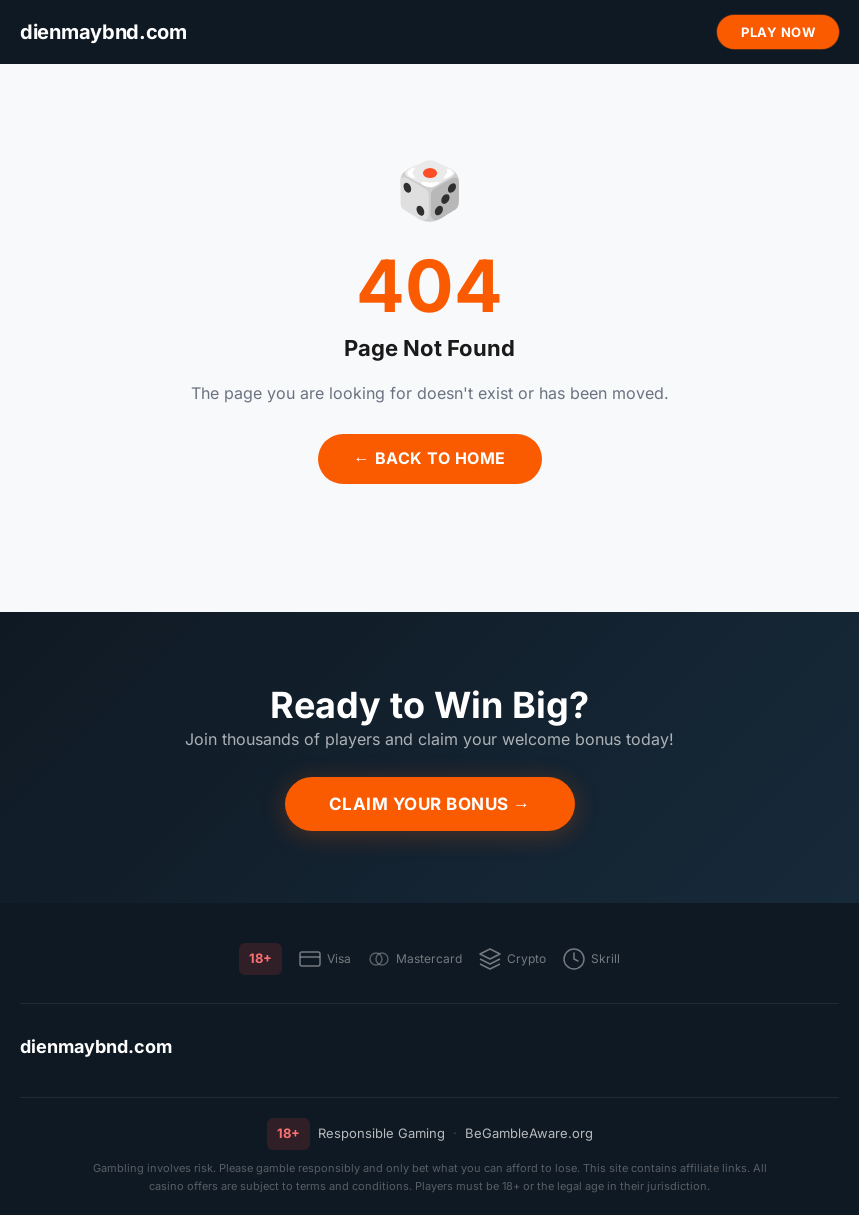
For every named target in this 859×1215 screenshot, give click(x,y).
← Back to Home (430, 458)
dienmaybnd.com (96, 1046)
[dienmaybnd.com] (103, 32)
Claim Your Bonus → (430, 804)
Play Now (778, 32)
